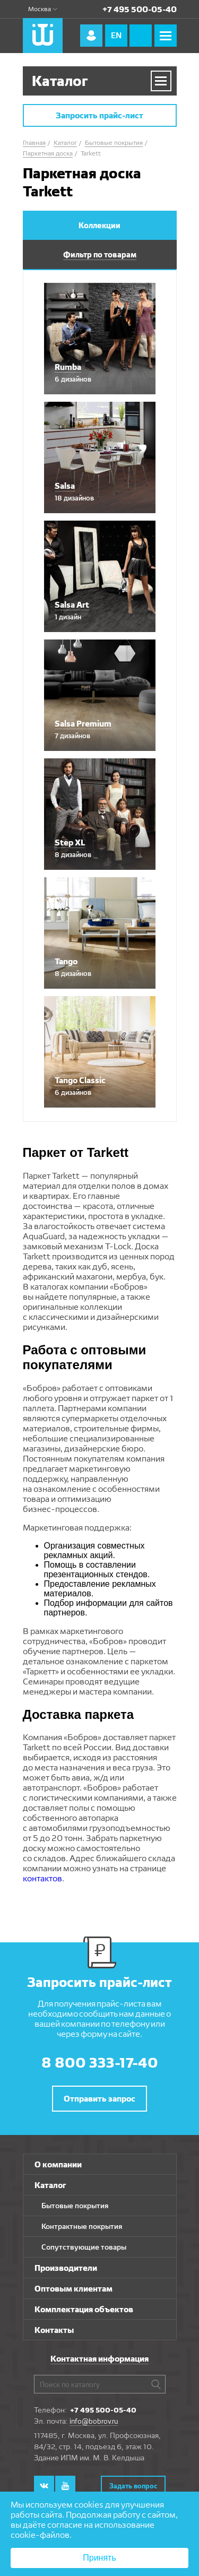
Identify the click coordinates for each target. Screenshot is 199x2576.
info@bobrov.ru (94, 2421)
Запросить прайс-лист (99, 115)
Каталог (50, 2185)
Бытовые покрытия (74, 2205)
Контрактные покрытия (81, 2226)
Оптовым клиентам (73, 2289)
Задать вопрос (133, 2486)
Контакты (54, 2330)
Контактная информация (99, 2359)
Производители (65, 2268)
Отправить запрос (99, 2099)
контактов (42, 1878)
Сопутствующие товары (83, 2247)
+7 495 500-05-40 (139, 9)
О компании (58, 2164)
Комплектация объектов (83, 2309)
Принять (99, 2557)
